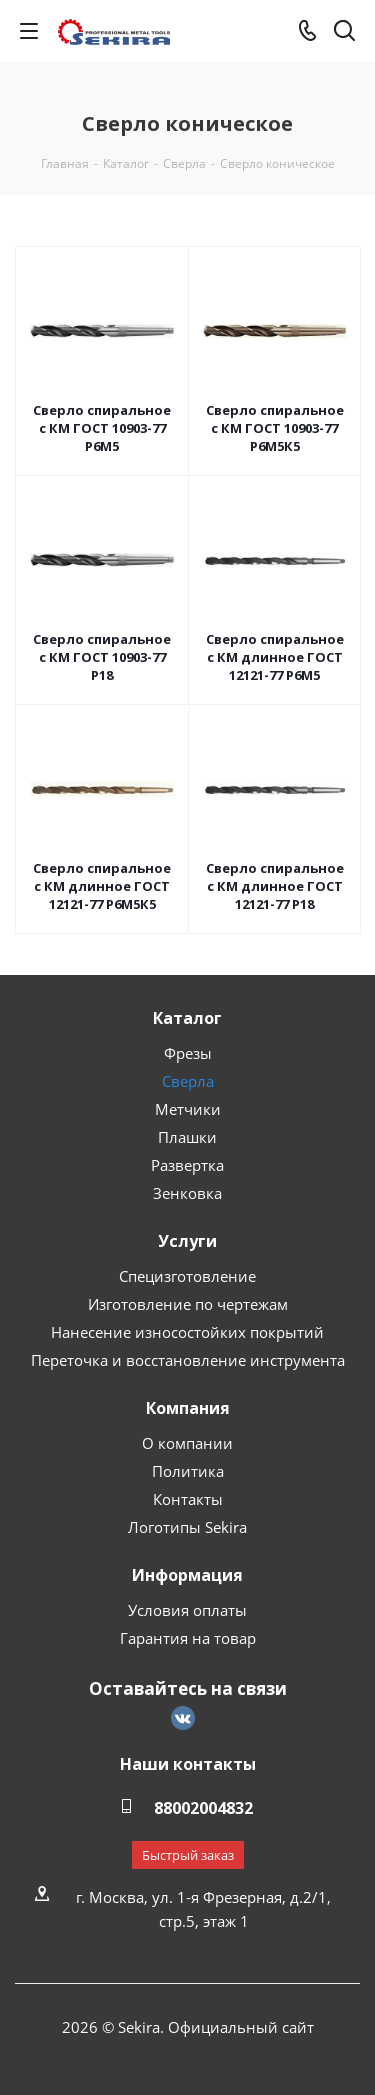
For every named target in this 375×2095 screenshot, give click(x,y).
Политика (188, 1471)
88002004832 (203, 1808)
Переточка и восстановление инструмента (188, 1360)
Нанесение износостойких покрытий (187, 1332)
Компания (188, 1408)
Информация (187, 1575)
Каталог (187, 1018)
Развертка (187, 1165)
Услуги (187, 1241)
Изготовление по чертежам (188, 1304)
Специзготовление (187, 1276)
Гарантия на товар (188, 1638)
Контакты (188, 1499)
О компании (187, 1443)
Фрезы (188, 1053)
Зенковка (187, 1193)
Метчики (188, 1109)
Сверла (188, 1081)
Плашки (187, 1137)
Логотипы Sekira (187, 1527)
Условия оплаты (187, 1610)
